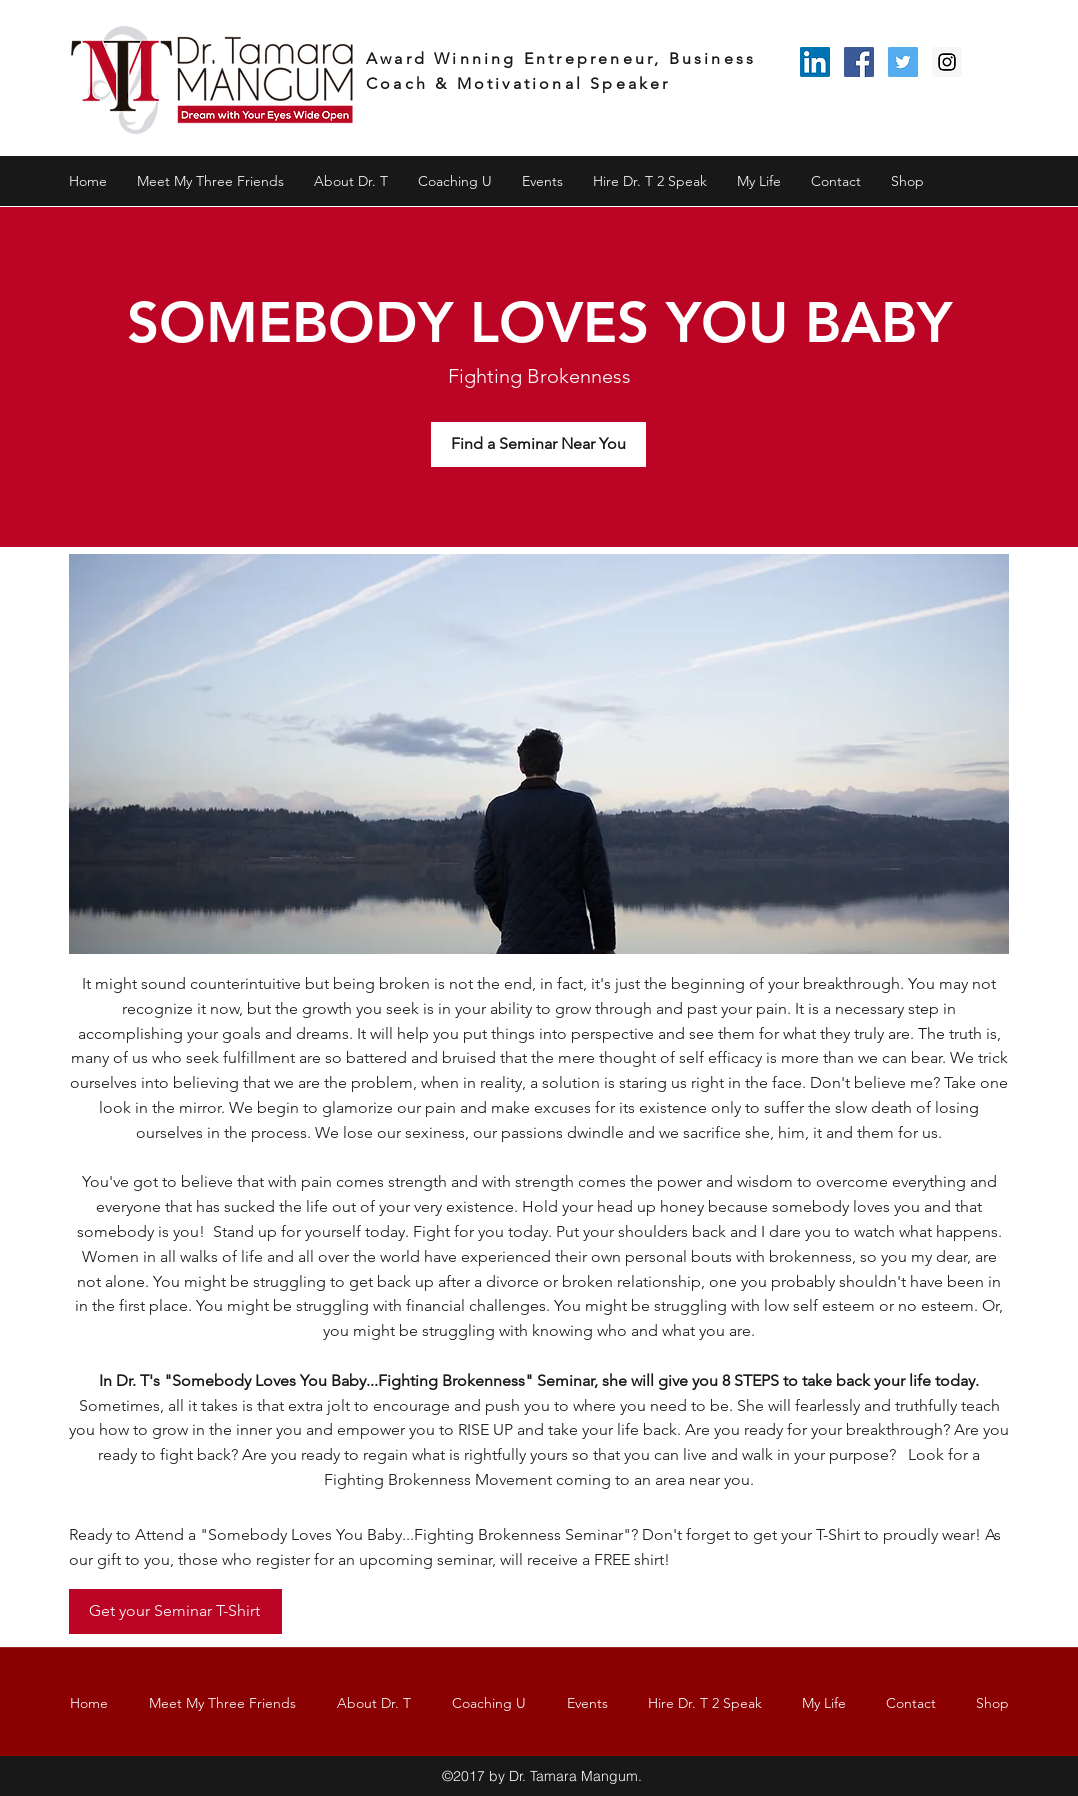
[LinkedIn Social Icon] (815, 62)
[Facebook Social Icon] (859, 62)
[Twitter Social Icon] (903, 62)
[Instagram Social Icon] (947, 62)
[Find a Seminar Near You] (538, 444)
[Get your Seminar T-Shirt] (175, 1611)
